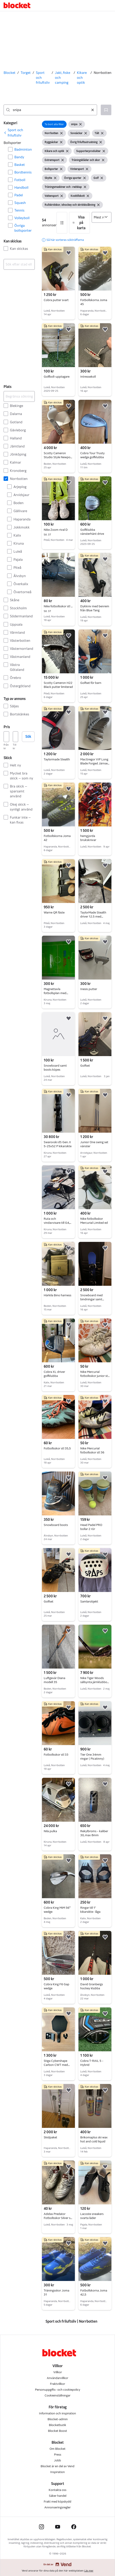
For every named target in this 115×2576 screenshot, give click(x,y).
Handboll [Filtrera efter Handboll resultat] (21, 187)
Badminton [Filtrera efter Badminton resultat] (23, 149)
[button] (61, 222)
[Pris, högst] (15, 736)
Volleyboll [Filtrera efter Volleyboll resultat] (22, 218)
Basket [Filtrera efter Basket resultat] (19, 165)
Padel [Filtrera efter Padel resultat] (18, 195)
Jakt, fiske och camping (62, 78)
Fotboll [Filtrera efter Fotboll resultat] (19, 180)
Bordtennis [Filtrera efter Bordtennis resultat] (23, 172)
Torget (26, 73)
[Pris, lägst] (6, 736)
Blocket (9, 73)
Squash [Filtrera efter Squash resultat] (20, 203)
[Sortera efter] (101, 217)
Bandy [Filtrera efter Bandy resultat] (19, 157)
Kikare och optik (82, 78)
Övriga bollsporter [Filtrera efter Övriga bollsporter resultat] (23, 228)
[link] (19, 132)
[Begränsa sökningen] (19, 396)
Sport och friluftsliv (43, 78)
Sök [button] (28, 736)
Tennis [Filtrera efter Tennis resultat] (19, 210)
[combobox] (50, 110)
